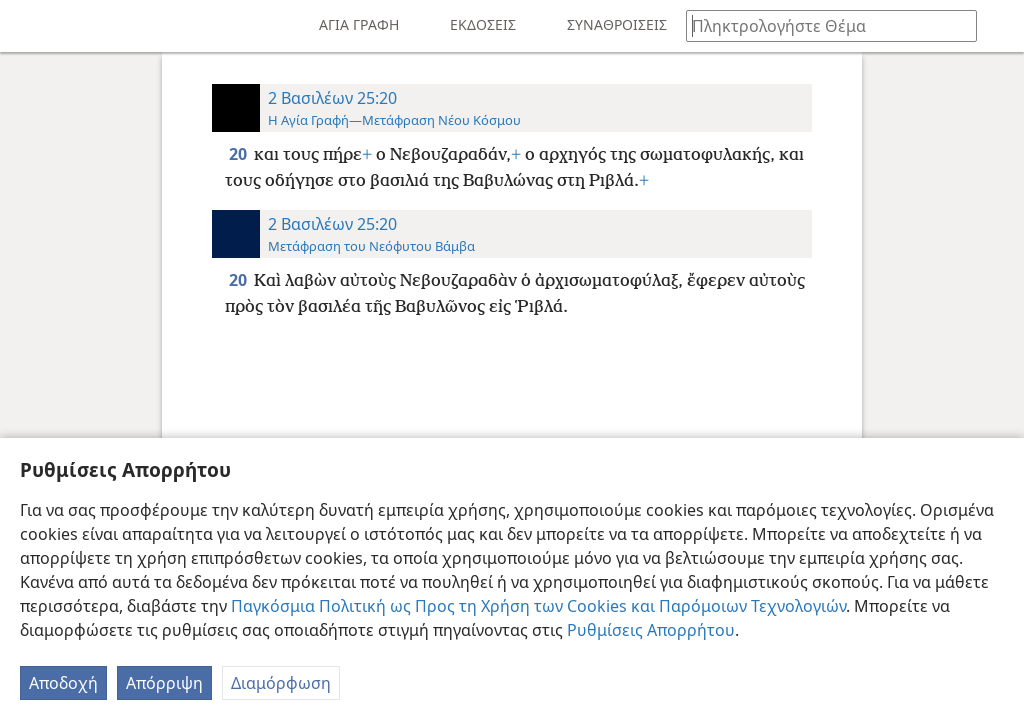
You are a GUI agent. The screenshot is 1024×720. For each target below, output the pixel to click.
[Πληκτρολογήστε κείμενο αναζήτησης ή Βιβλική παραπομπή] (822, 25)
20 (239, 154)
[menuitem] (30, 26)
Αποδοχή (63, 683)
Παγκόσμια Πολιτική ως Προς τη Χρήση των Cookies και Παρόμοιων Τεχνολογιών (538, 606)
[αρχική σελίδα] (30, 26)
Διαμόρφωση (281, 683)
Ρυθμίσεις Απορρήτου (651, 630)
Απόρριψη (164, 683)
